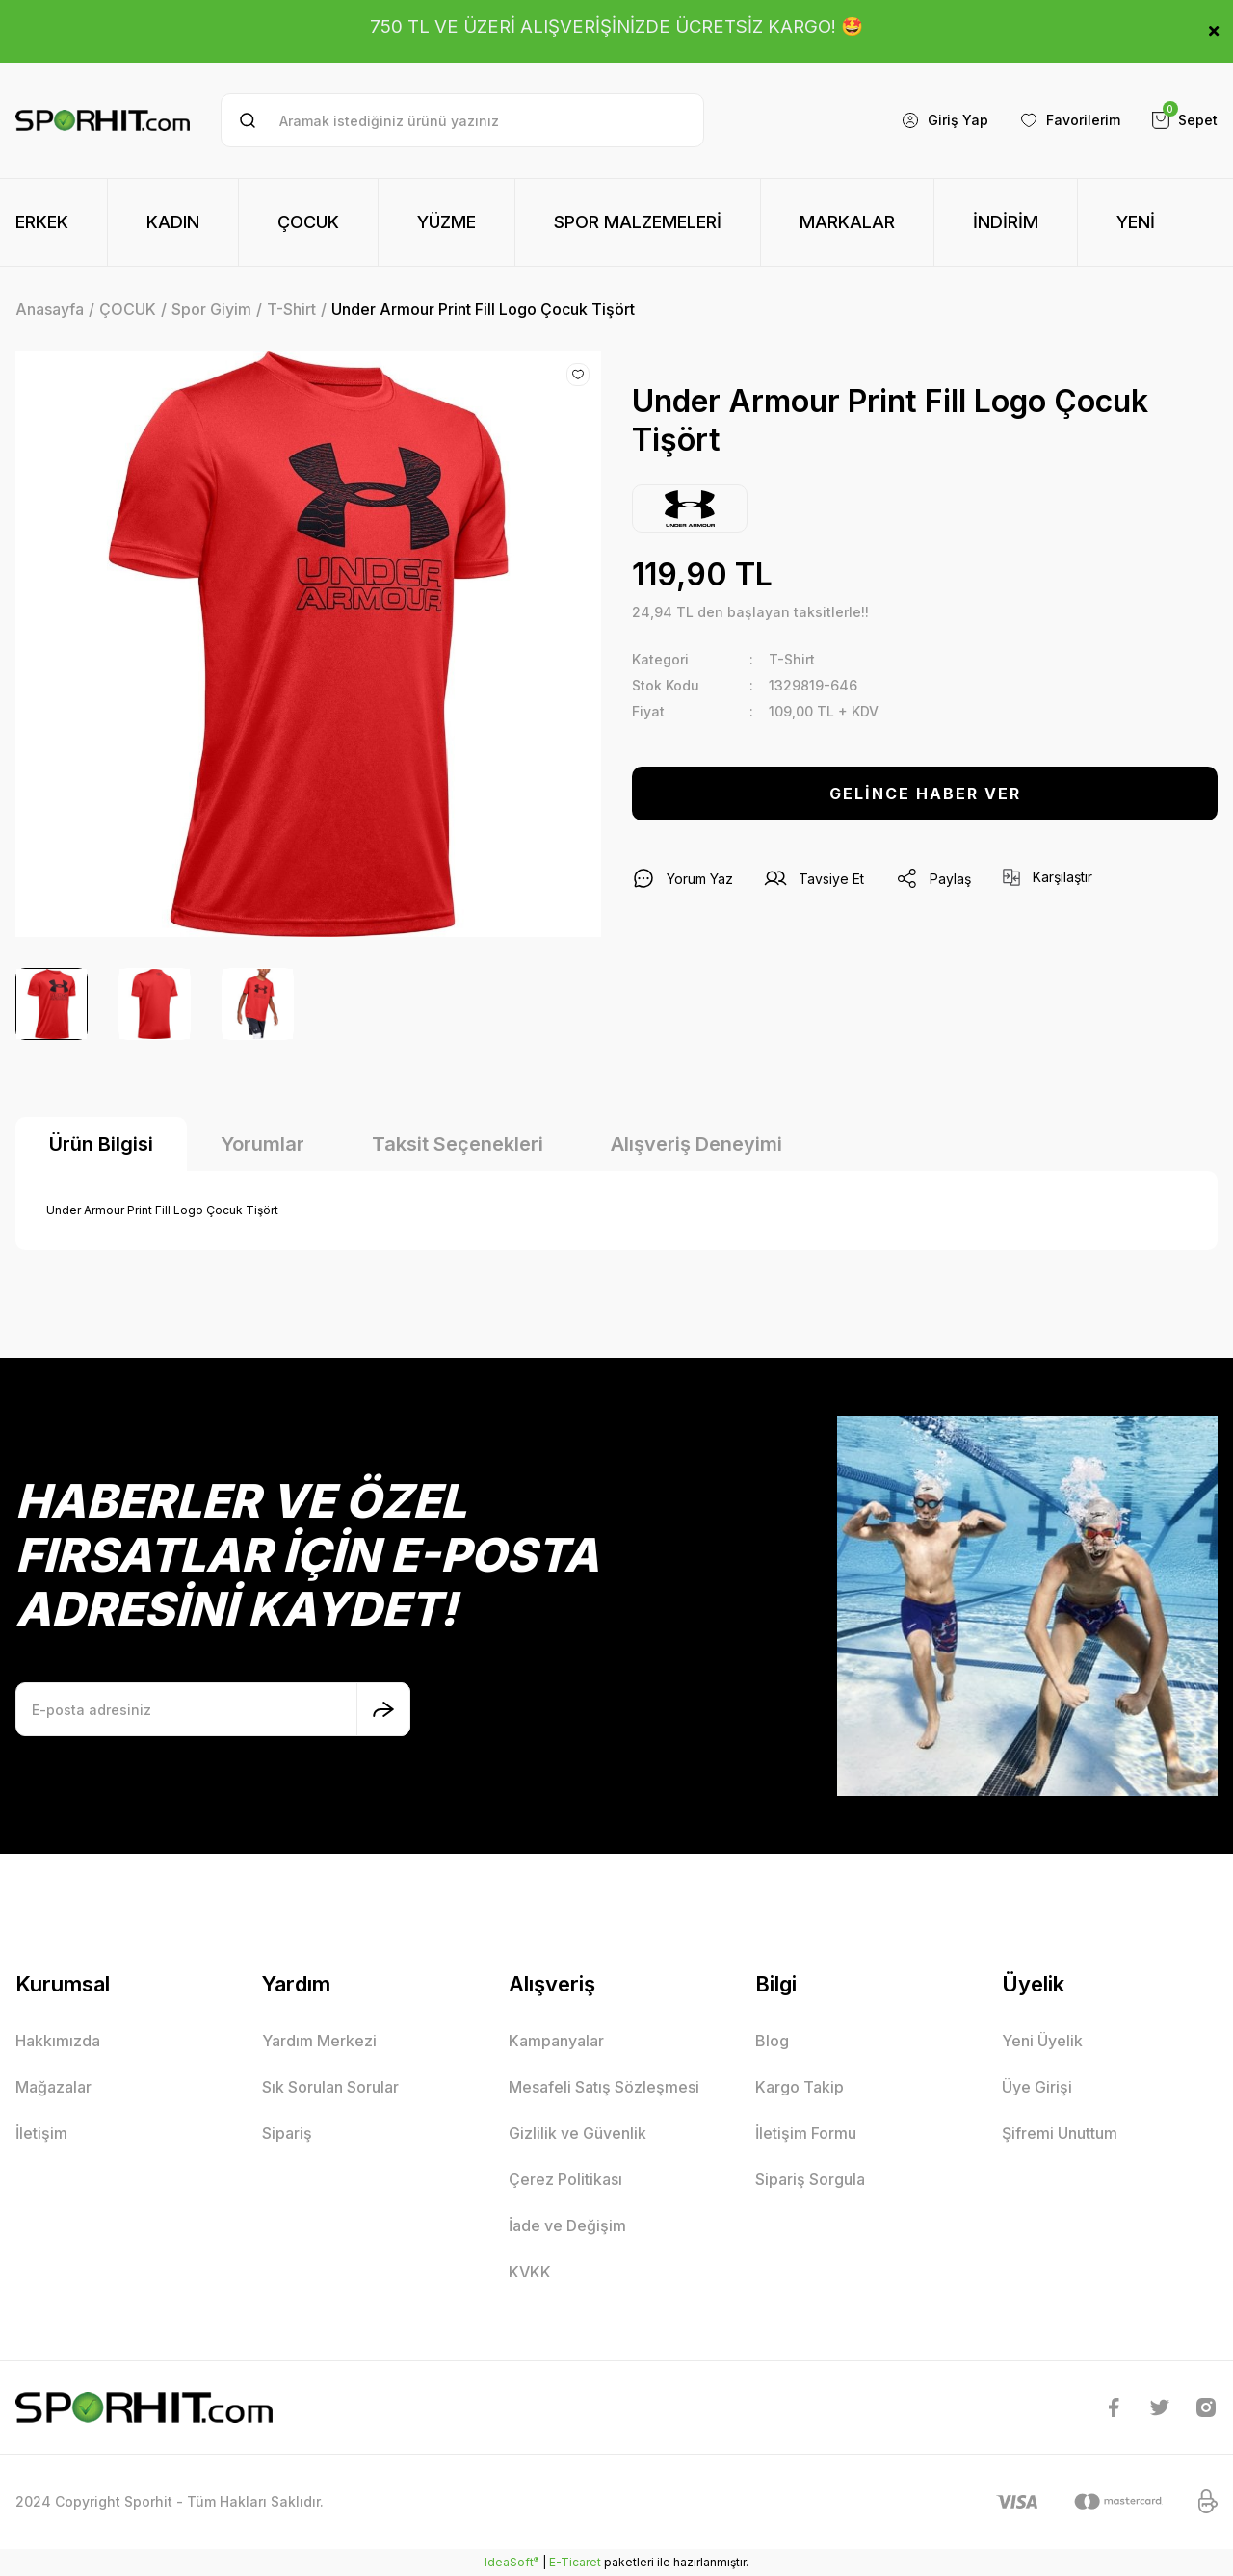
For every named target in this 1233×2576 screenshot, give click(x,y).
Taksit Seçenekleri (457, 1144)
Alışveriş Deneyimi (696, 1144)
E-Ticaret (575, 2562)
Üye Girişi (1037, 2086)
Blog (772, 2040)
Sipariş (287, 2133)
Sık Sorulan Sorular (330, 2086)
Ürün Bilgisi (101, 1144)
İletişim (41, 2133)
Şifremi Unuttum (1059, 2133)
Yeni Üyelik (1042, 2040)
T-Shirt (792, 659)
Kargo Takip (799, 2086)
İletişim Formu (805, 2133)
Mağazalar (53, 2086)
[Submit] (383, 1709)
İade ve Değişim (567, 2225)
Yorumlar (262, 1144)
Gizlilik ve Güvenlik (577, 2133)
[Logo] (102, 120)
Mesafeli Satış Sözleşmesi (604, 2086)
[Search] (462, 120)
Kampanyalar (556, 2040)
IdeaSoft (511, 2561)
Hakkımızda (57, 2040)
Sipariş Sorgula (810, 2179)
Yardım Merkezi (319, 2040)
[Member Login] (944, 120)
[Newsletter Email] (212, 1709)
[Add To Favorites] (578, 374)
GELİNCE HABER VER (925, 793)
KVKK (530, 2271)
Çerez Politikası (565, 2179)
